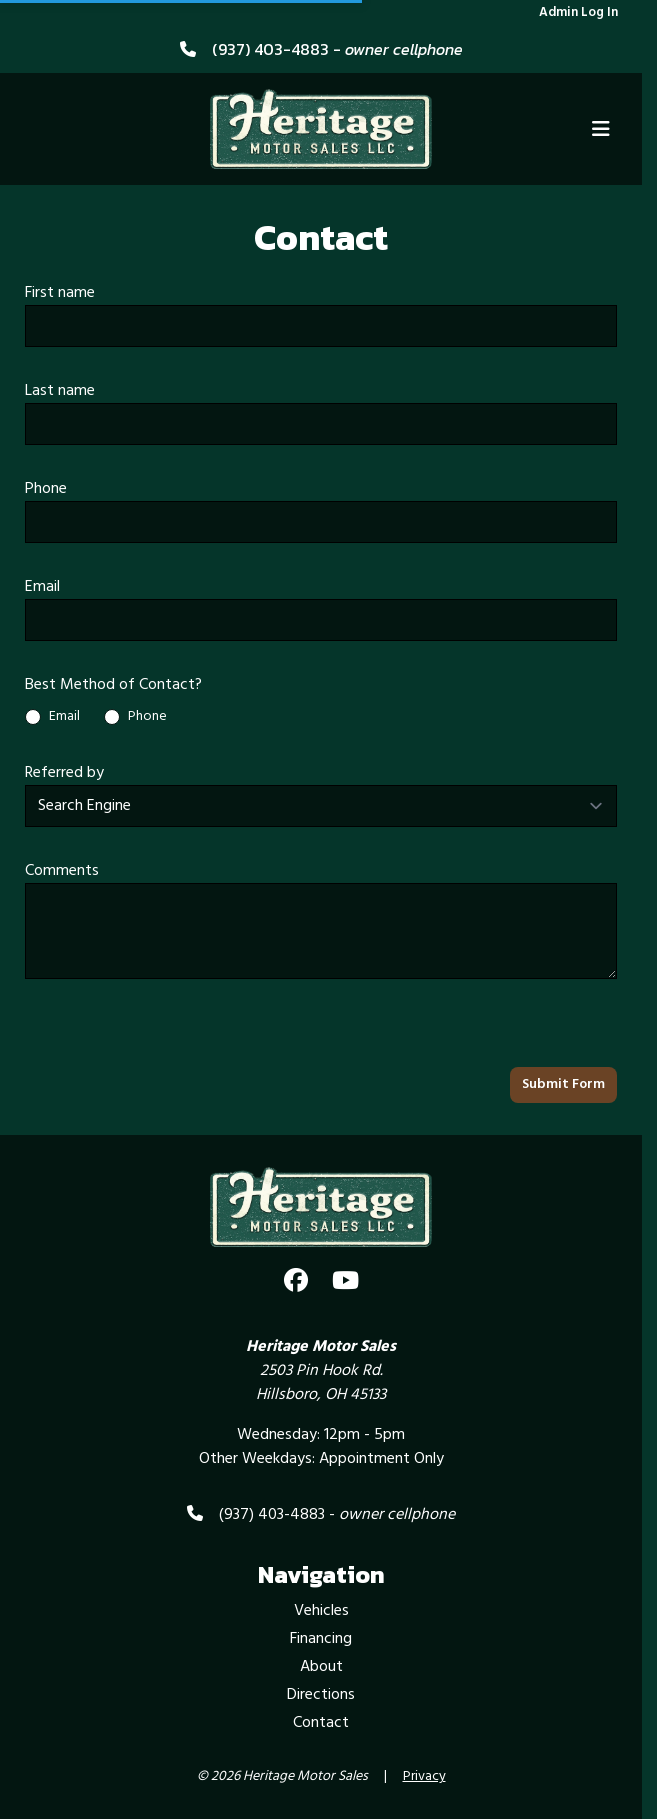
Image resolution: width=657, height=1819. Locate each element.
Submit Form (563, 1084)
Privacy (424, 1777)
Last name (60, 391)
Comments (62, 871)
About (321, 1667)
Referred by (64, 773)
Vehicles (321, 1611)
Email (42, 587)
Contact (321, 1723)
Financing (321, 1639)
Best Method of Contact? (113, 685)
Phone (46, 489)
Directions (321, 1695)
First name (60, 293)
